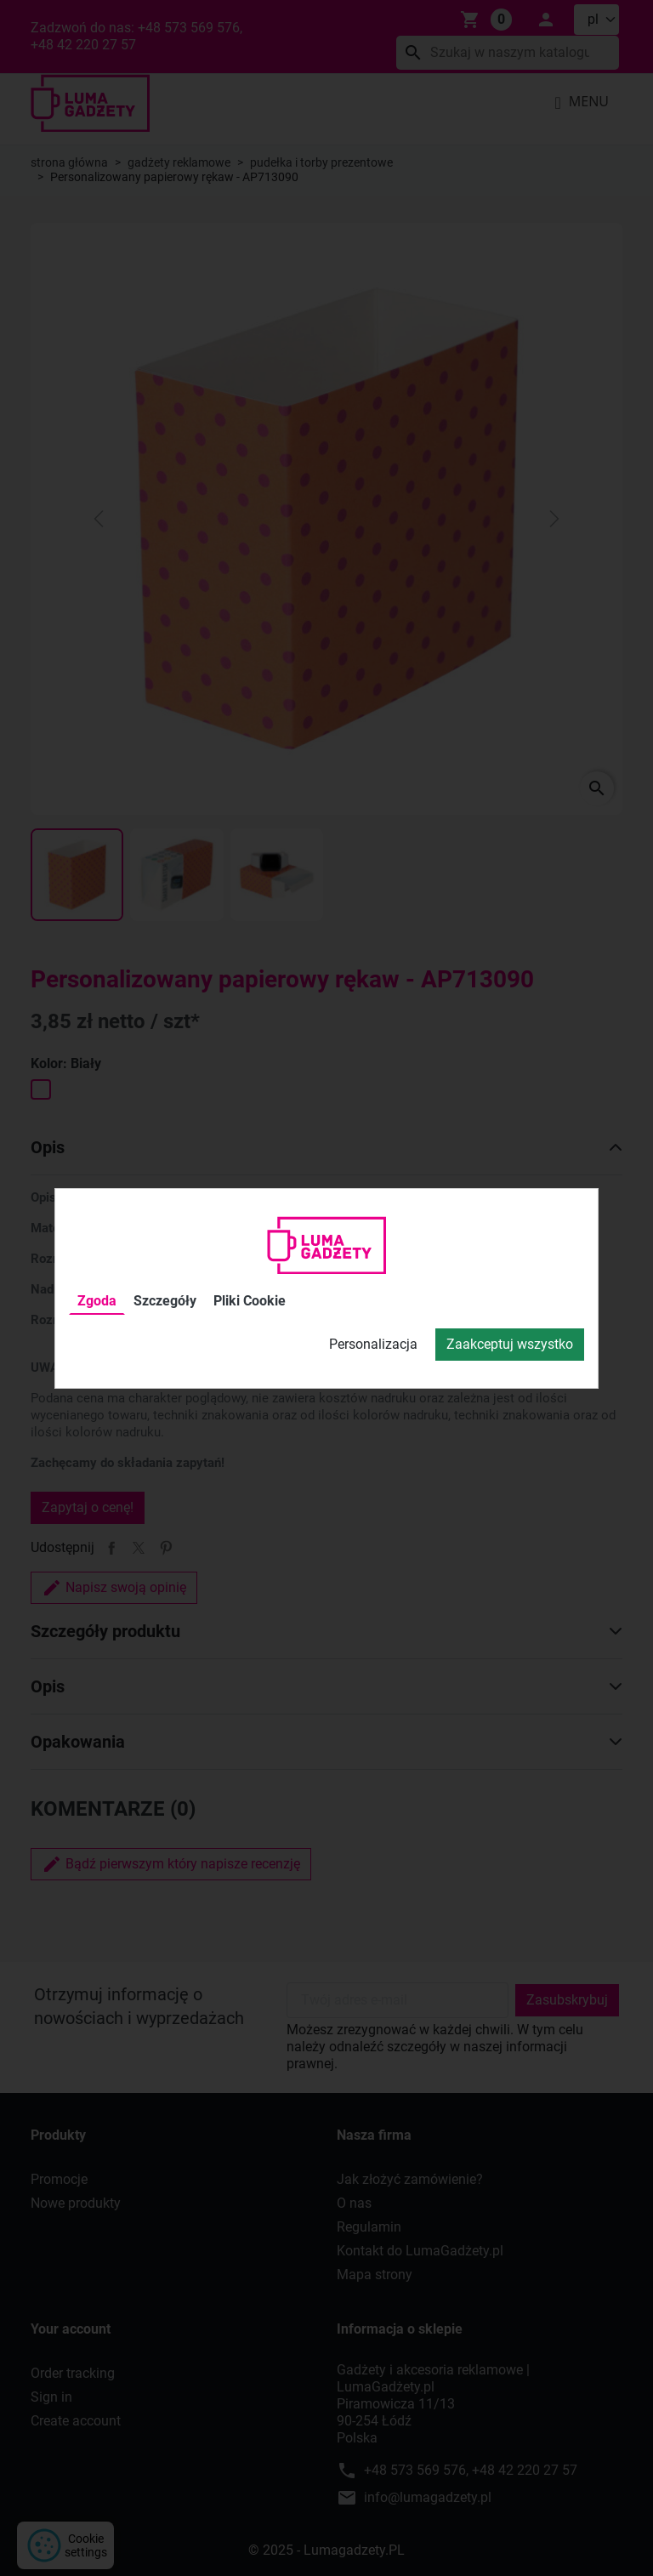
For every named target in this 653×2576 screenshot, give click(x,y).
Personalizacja (373, 1344)
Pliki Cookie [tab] (249, 1301)
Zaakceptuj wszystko (509, 1344)
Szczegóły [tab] (164, 1301)
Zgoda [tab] (96, 1301)
